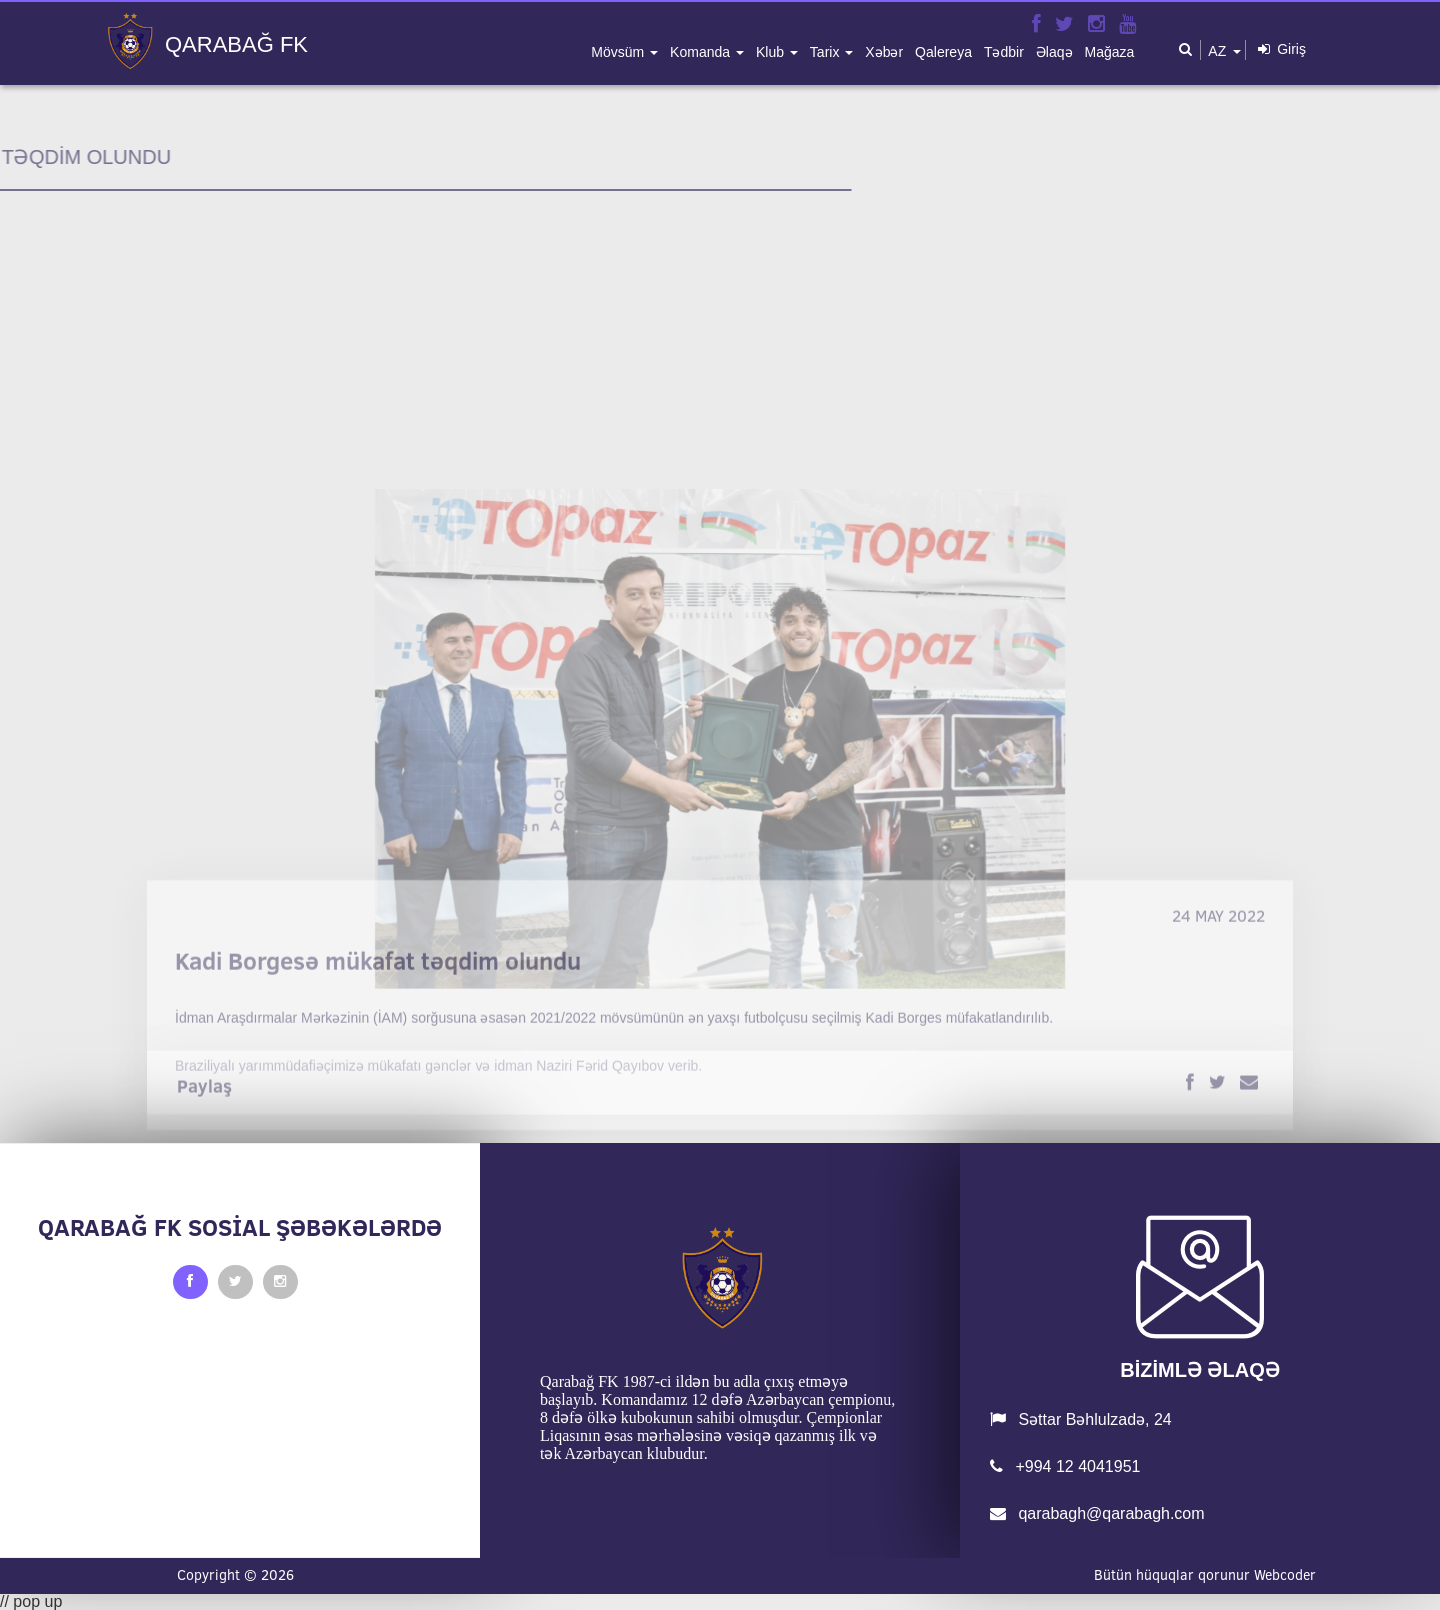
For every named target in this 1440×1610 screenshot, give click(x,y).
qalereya (943, 52)
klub (772, 52)
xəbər (884, 52)
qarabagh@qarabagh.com (1097, 1513)
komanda (702, 52)
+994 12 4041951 (1065, 1466)
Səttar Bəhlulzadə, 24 (1081, 1419)
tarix (826, 52)
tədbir (1004, 52)
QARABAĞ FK (236, 45)
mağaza (1110, 52)
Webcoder (1285, 1575)
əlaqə (1054, 52)
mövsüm (619, 52)
